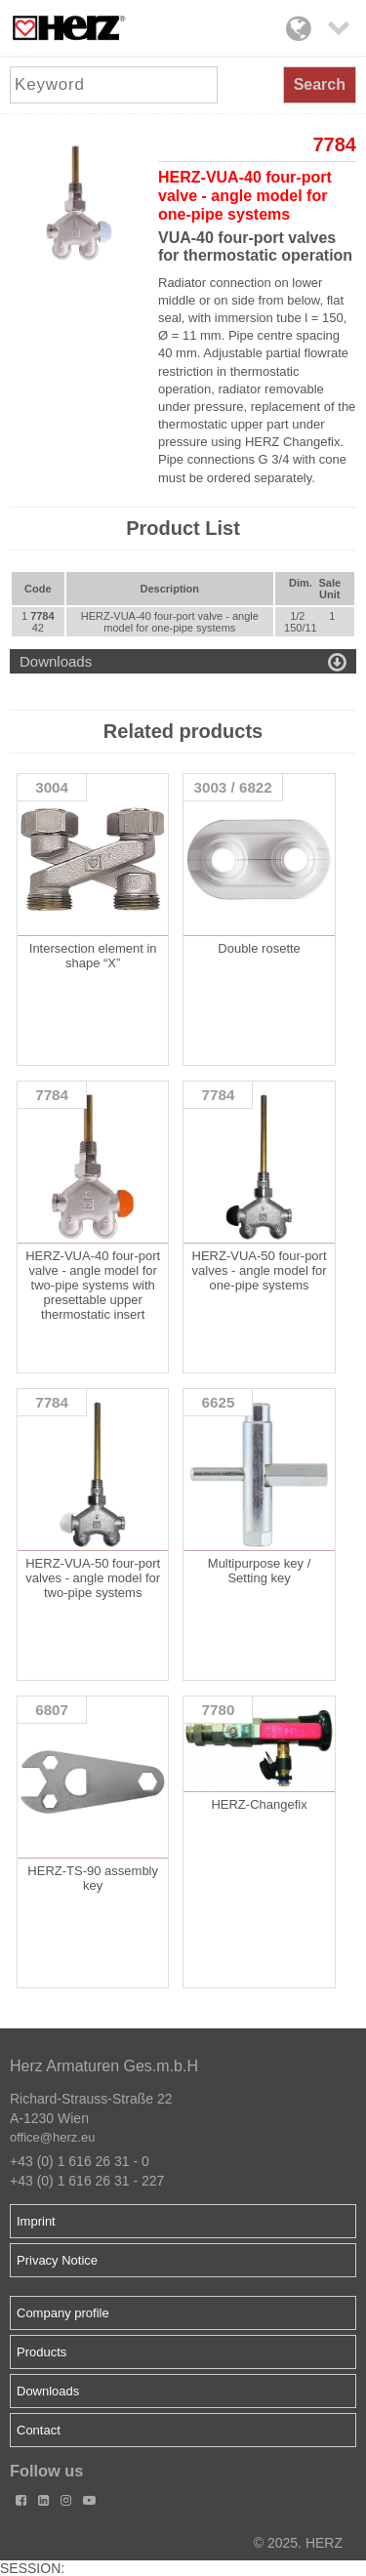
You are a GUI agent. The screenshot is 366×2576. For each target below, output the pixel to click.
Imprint (36, 2221)
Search (320, 84)
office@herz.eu (52, 2137)
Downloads (48, 2391)
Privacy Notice (57, 2260)
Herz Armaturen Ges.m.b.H (104, 2066)
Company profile (63, 2313)
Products (41, 2352)
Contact (39, 2430)
